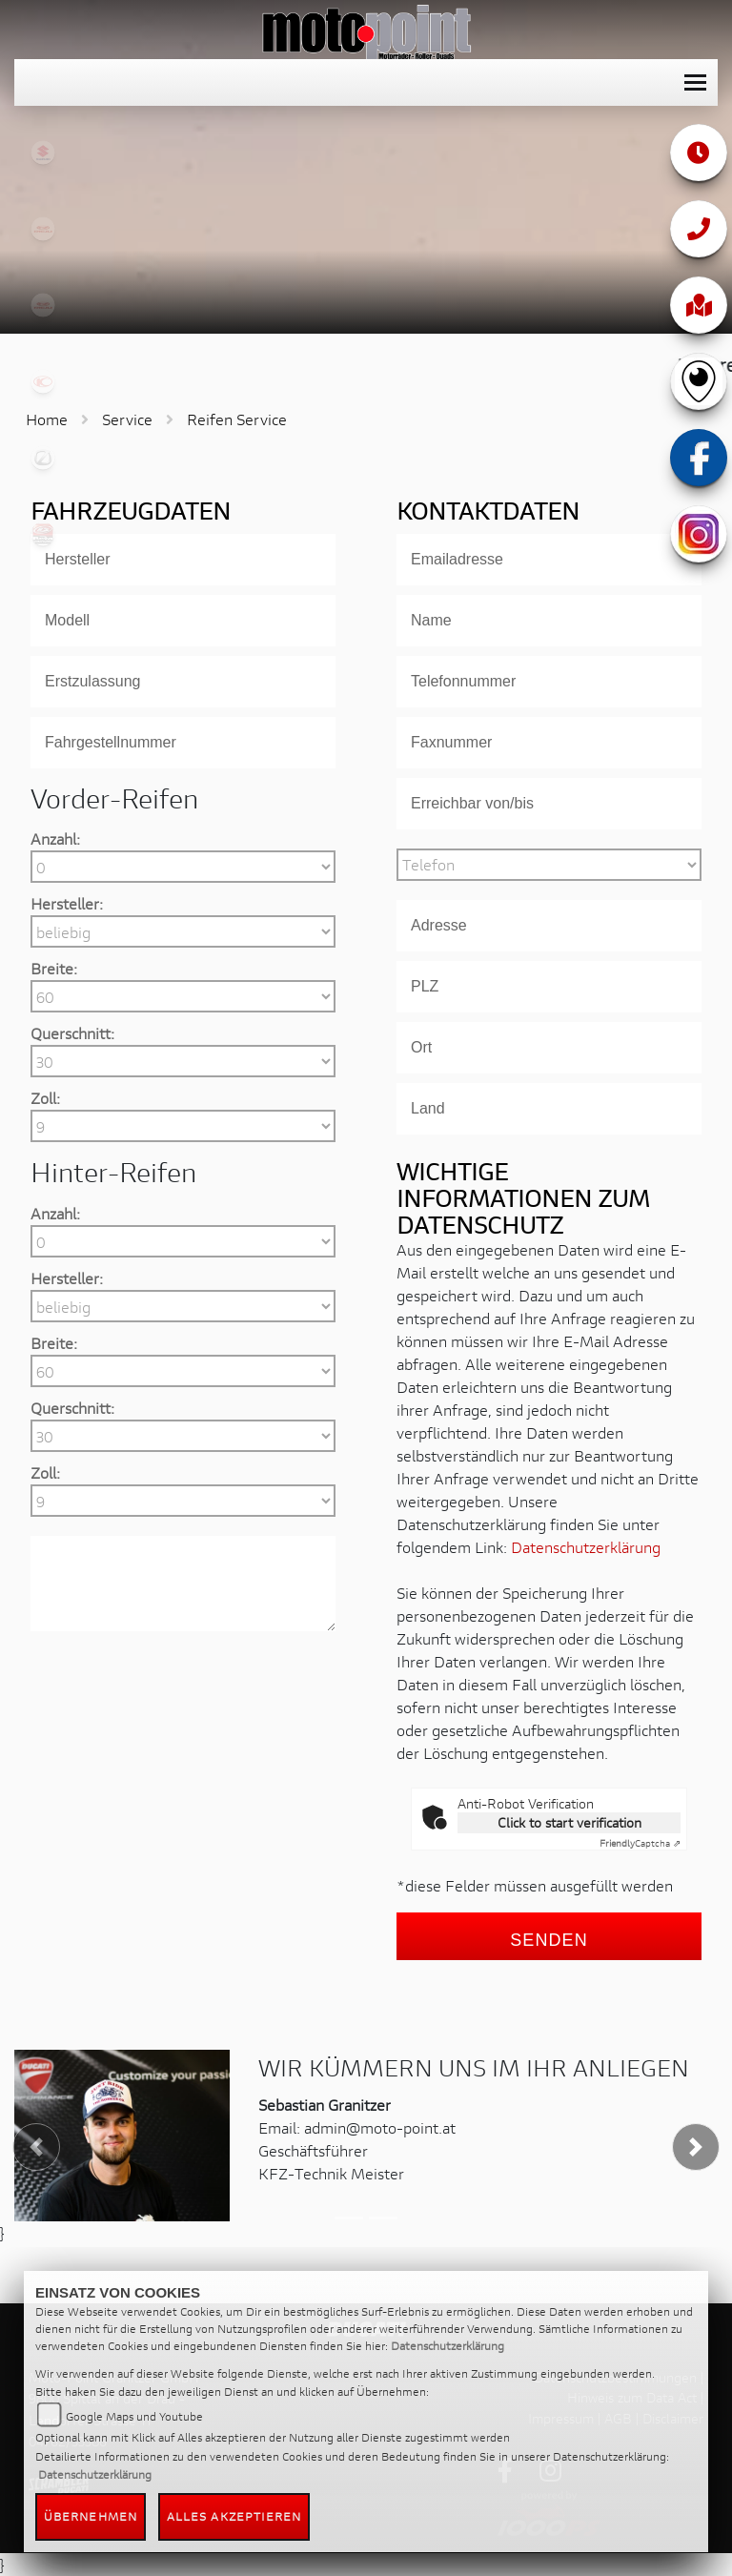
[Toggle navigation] (695, 82)
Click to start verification (569, 1822)
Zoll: (45, 1098)
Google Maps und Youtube (134, 2416)
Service (127, 419)
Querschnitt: (72, 1033)
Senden (549, 1940)
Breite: (53, 968)
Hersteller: (66, 903)
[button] (36, 2147)
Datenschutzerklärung (586, 1547)
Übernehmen (90, 2516)
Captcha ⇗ (640, 1843)
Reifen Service (237, 419)
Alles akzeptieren (234, 2516)
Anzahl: (55, 838)
